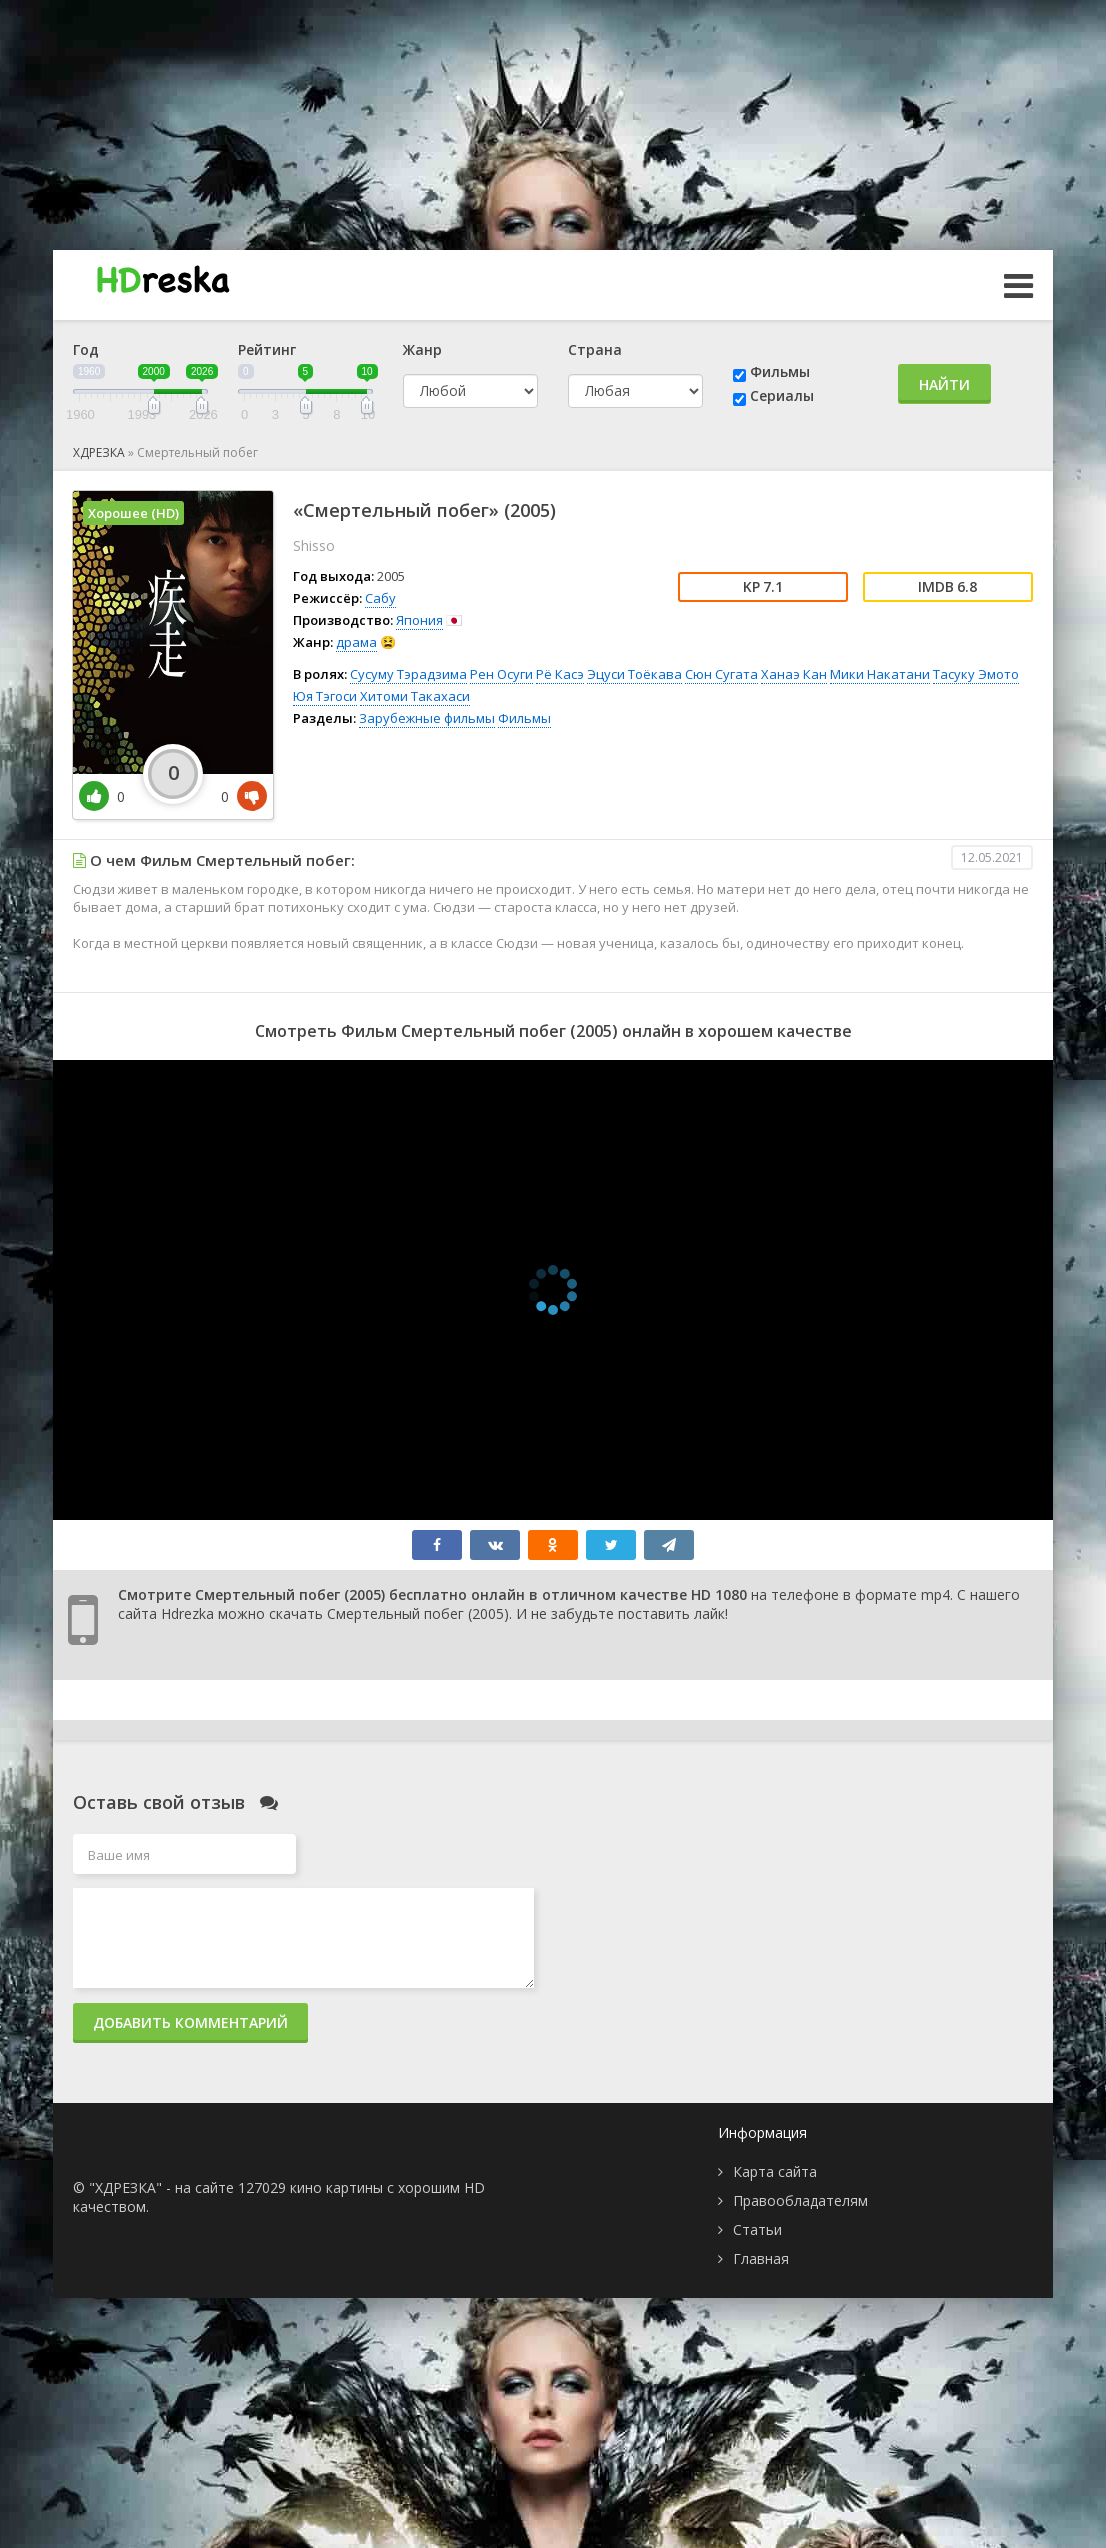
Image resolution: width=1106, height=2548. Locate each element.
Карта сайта (775, 2171)
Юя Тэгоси (325, 696)
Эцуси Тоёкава (634, 674)
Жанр (422, 349)
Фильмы (780, 371)
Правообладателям (800, 2200)
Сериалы (782, 395)
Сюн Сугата (721, 674)
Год (86, 349)
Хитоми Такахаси (415, 696)
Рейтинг (267, 349)
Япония (419, 620)
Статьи (757, 2229)
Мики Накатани (880, 674)
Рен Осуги (501, 674)
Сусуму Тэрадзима (408, 674)
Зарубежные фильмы (427, 718)
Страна (595, 349)
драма (356, 642)
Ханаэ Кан (794, 674)
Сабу (380, 598)
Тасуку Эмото (976, 674)
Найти (944, 384)
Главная (761, 2258)
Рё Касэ (560, 674)
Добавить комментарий (190, 2022)
